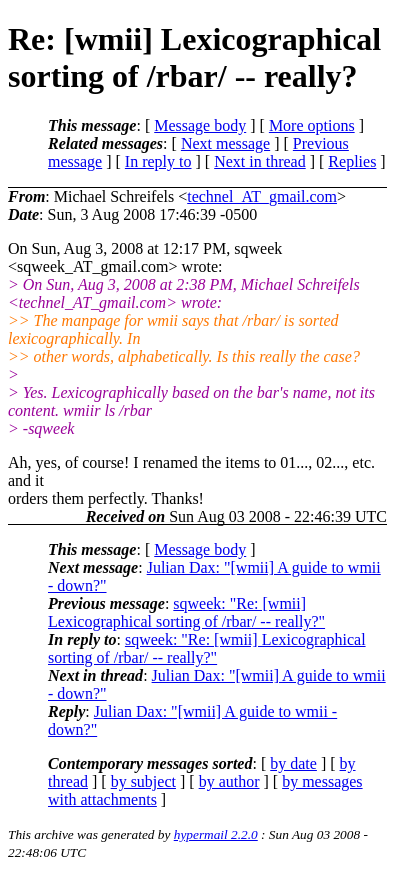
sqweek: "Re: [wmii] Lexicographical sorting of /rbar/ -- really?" (186, 612)
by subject (143, 781)
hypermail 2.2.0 (216, 834)
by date (293, 763)
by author (229, 781)
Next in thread (260, 161)
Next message (225, 143)
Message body (200, 125)
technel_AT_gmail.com (262, 196)
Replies (352, 161)
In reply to (158, 161)
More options (312, 125)
